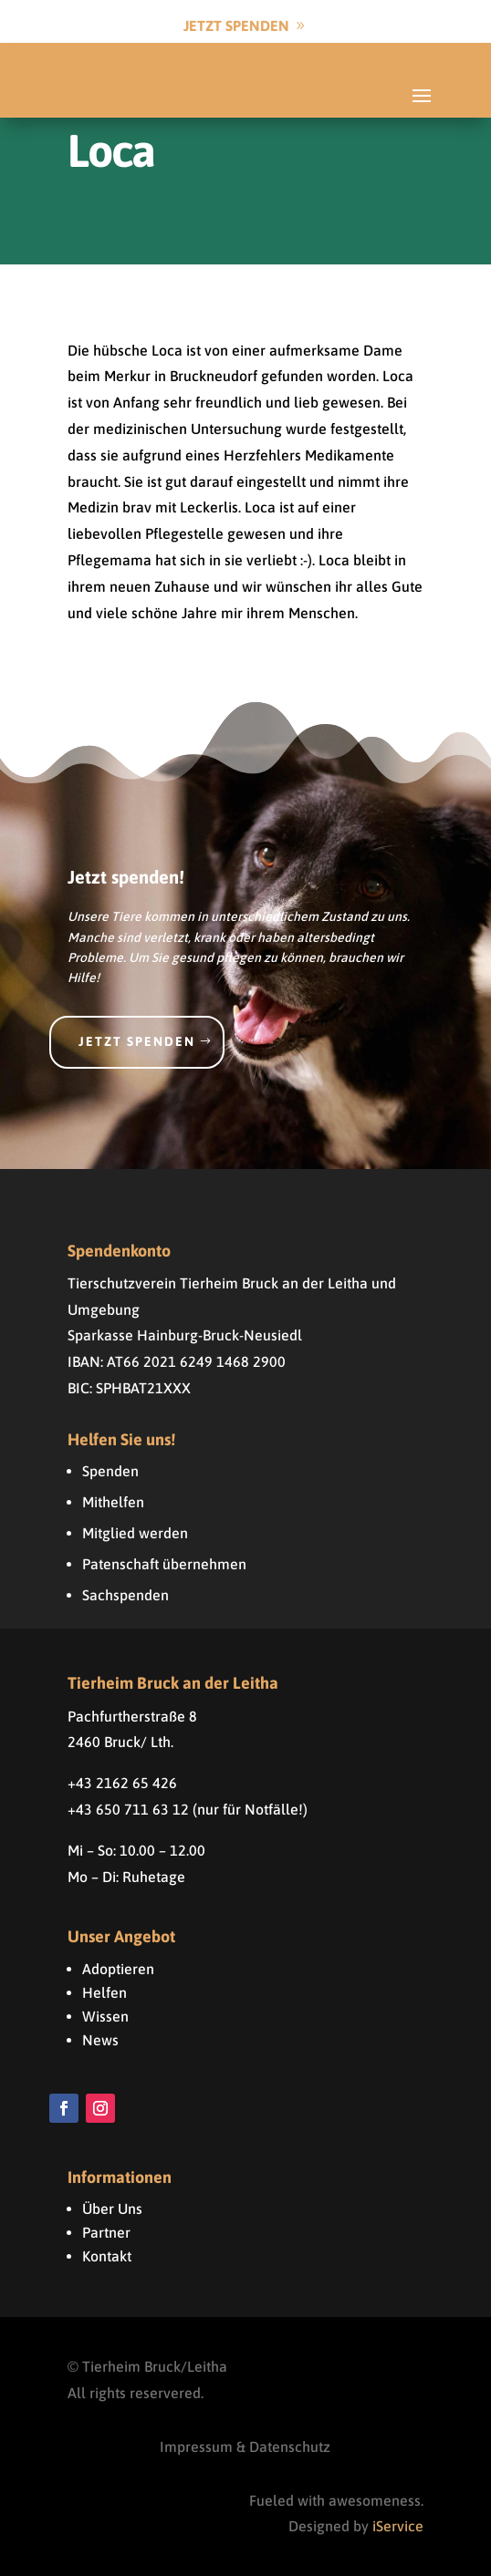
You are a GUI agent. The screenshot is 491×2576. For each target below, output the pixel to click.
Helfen (104, 1992)
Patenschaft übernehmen (164, 1564)
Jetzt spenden (136, 1041)
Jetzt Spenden (236, 25)
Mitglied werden (135, 1533)
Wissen (105, 2016)
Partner (106, 2232)
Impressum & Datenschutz (245, 2446)
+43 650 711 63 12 (128, 1809)
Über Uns (112, 2208)
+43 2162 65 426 (122, 1782)
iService (397, 2526)
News (100, 2040)
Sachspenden (125, 1595)
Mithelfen (113, 1502)
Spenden (110, 1471)
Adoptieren (118, 1968)
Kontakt (106, 2256)
